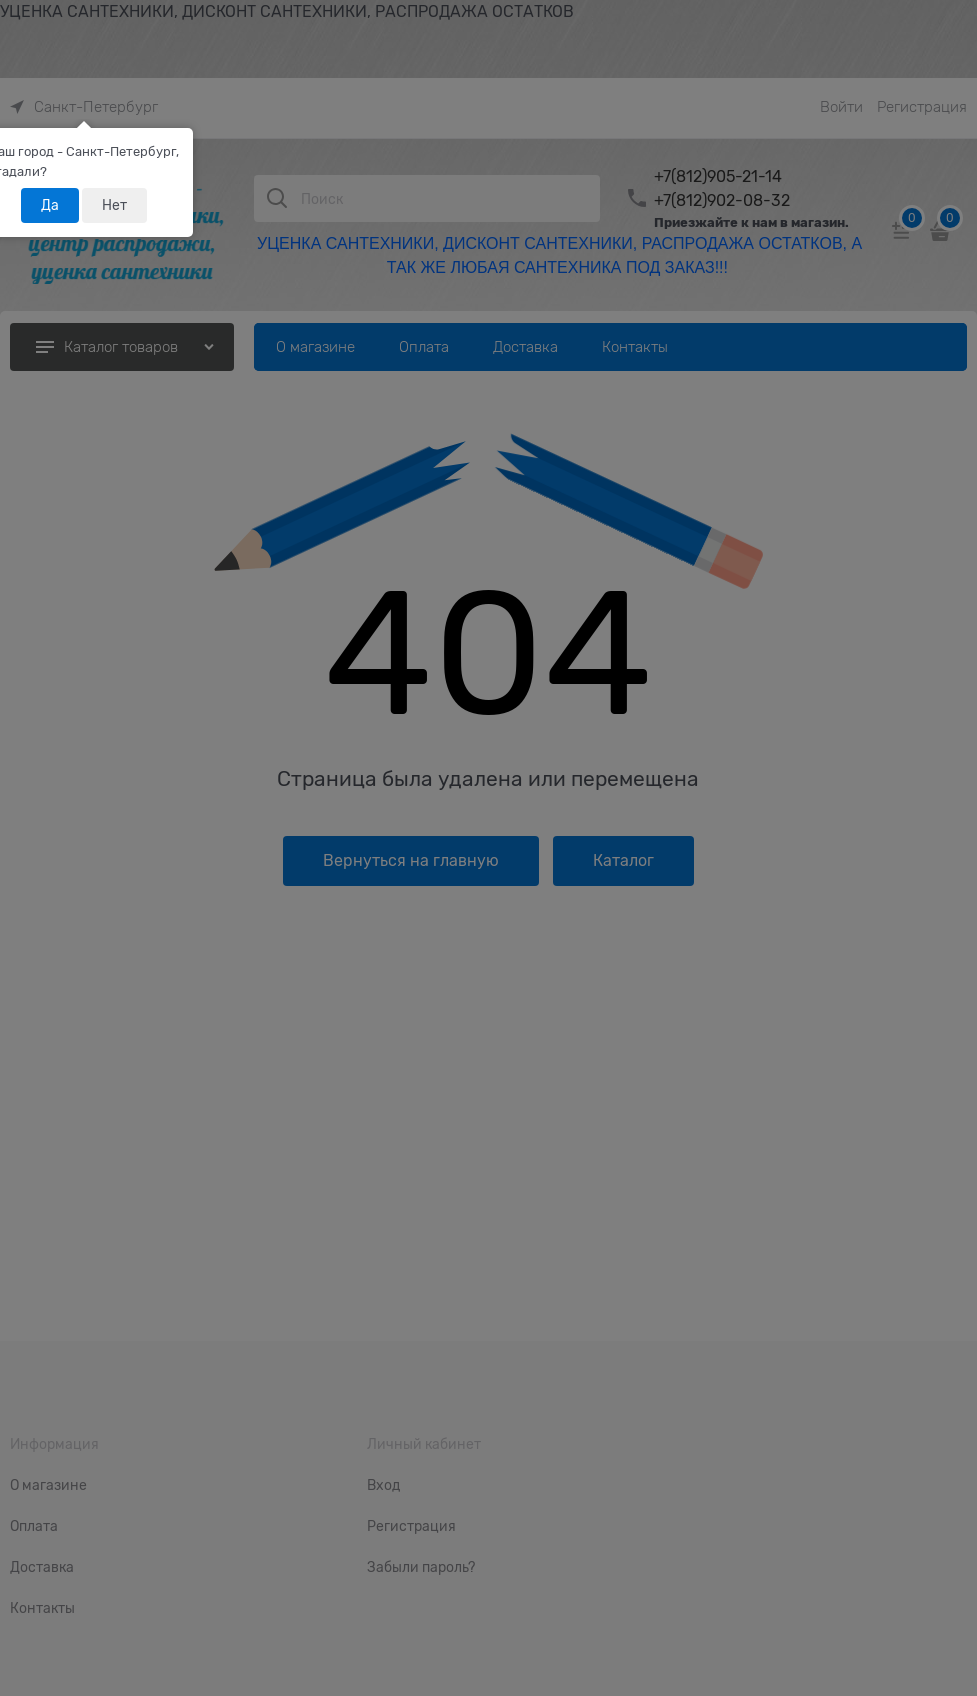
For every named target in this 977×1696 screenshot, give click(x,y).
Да (50, 205)
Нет (114, 205)
